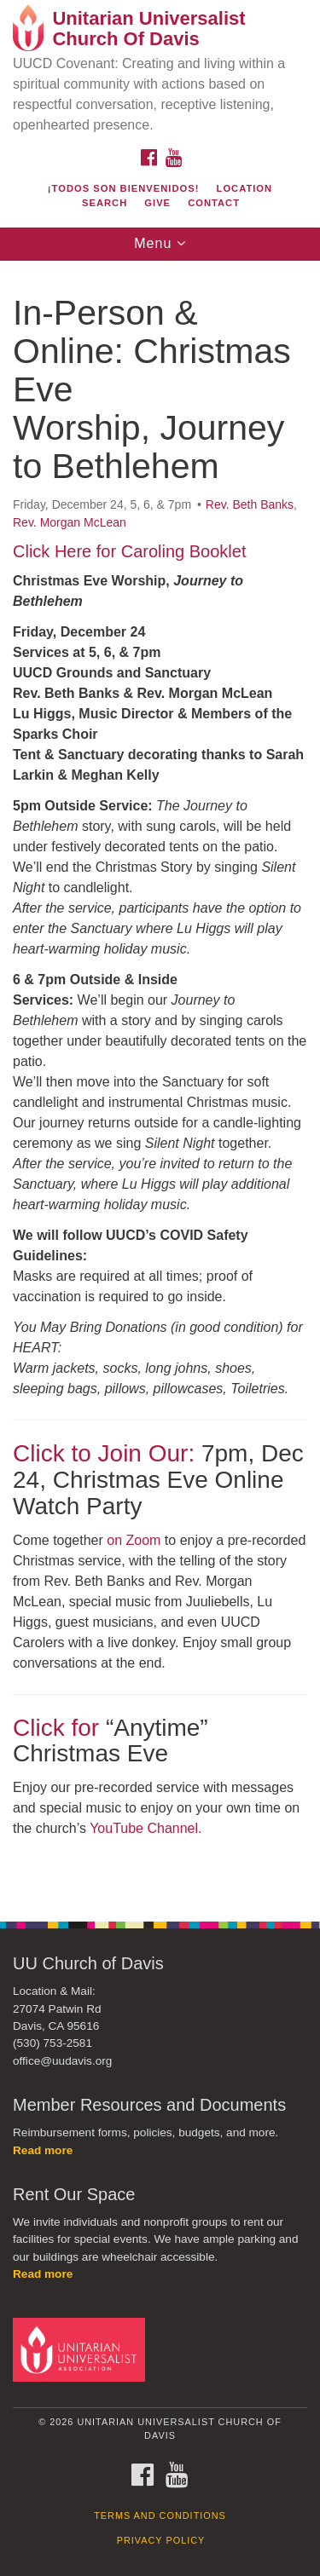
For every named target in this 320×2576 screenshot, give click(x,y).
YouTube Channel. (145, 1828)
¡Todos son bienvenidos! (124, 188)
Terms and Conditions (160, 2515)
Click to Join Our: (104, 1453)
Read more (43, 2150)
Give (157, 203)
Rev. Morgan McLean (69, 522)
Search (104, 203)
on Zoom (133, 1540)
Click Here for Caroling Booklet (129, 551)
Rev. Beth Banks (250, 504)
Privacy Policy (161, 2540)
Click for (56, 1727)
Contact (214, 203)
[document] (160, 1082)
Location (245, 188)
